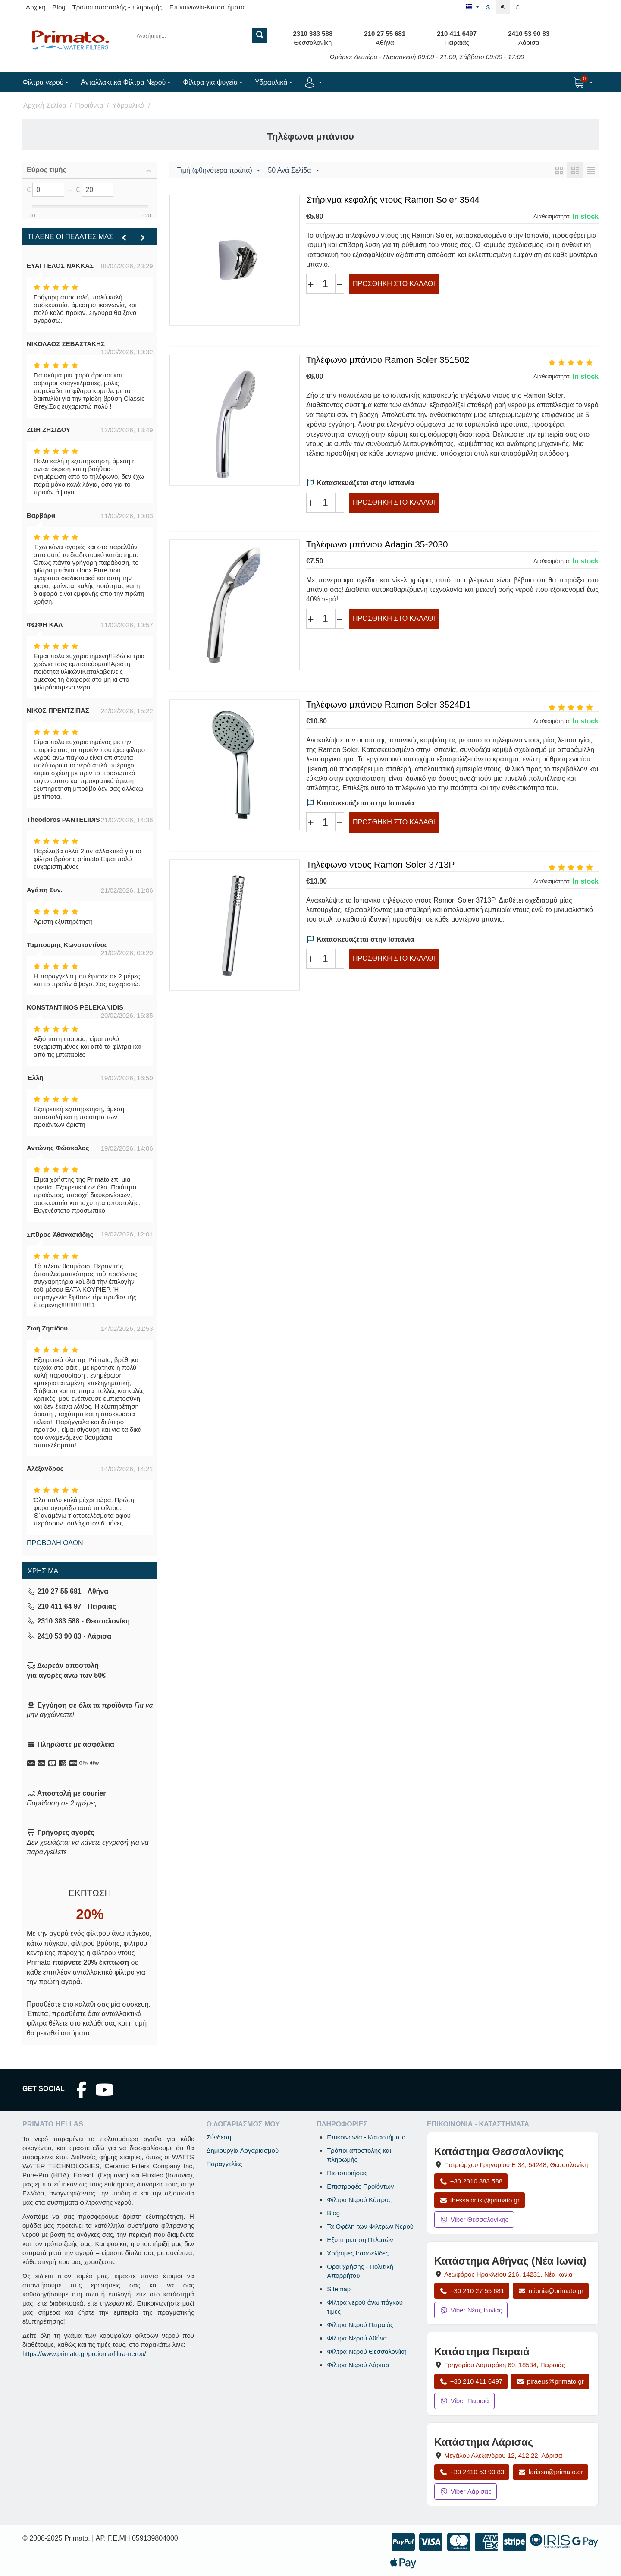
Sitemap (339, 2289)
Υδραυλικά (128, 105)
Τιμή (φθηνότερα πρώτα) (218, 171)
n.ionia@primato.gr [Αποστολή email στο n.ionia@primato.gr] (550, 2290)
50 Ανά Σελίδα (293, 171)
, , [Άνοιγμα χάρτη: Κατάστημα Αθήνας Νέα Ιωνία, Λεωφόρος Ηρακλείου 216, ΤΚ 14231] (508, 2274)
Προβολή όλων (55, 1543)
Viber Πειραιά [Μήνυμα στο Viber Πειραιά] (464, 2400)
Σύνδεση (218, 2137)
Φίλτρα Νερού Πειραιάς (360, 2324)
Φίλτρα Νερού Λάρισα (358, 2364)
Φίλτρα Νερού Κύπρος (359, 2199)
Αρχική (36, 7)
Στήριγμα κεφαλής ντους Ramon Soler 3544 (393, 199)
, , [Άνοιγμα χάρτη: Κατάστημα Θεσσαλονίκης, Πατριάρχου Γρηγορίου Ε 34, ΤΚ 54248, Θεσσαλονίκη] (516, 2164)
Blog (59, 7)
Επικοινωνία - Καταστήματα (366, 2137)
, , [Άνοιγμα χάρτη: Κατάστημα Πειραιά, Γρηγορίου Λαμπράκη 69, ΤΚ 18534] (504, 2364)
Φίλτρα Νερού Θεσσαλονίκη (367, 2351)
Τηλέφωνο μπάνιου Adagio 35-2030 (377, 544)
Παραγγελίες (224, 2163)
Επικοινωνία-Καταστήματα (207, 7)
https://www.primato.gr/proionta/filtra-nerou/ (84, 2353)
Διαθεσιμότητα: (552, 216)
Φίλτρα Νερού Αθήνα (357, 2338)
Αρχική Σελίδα (44, 105)
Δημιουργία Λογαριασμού (242, 2150)
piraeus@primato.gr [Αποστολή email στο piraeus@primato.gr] (550, 2381)
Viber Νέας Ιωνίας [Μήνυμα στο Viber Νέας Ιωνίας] (471, 2310)
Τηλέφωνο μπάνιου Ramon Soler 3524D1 (388, 704)
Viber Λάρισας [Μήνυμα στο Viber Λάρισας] (465, 2491)
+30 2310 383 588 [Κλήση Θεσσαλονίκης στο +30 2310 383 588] (470, 2181)
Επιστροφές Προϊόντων (360, 2186)
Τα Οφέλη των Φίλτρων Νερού (370, 2226)
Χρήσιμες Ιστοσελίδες (358, 2253)
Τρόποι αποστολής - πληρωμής (117, 7)
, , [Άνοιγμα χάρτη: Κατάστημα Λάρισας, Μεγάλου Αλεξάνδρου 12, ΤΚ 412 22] (503, 2455)
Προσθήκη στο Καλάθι (394, 283)
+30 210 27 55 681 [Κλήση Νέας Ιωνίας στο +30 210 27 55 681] (471, 2290)
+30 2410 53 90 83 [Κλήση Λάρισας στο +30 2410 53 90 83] (471, 2471)
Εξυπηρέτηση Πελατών (360, 2239)
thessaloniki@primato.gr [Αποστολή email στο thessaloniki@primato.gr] (479, 2200)
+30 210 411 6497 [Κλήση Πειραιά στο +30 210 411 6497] (470, 2381)
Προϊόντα (89, 105)
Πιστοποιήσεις (347, 2173)
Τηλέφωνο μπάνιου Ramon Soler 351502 (387, 360)
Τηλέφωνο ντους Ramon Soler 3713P (380, 864)
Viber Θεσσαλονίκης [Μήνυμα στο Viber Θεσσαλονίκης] (474, 2219)
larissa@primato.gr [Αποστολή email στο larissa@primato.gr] (550, 2471)
